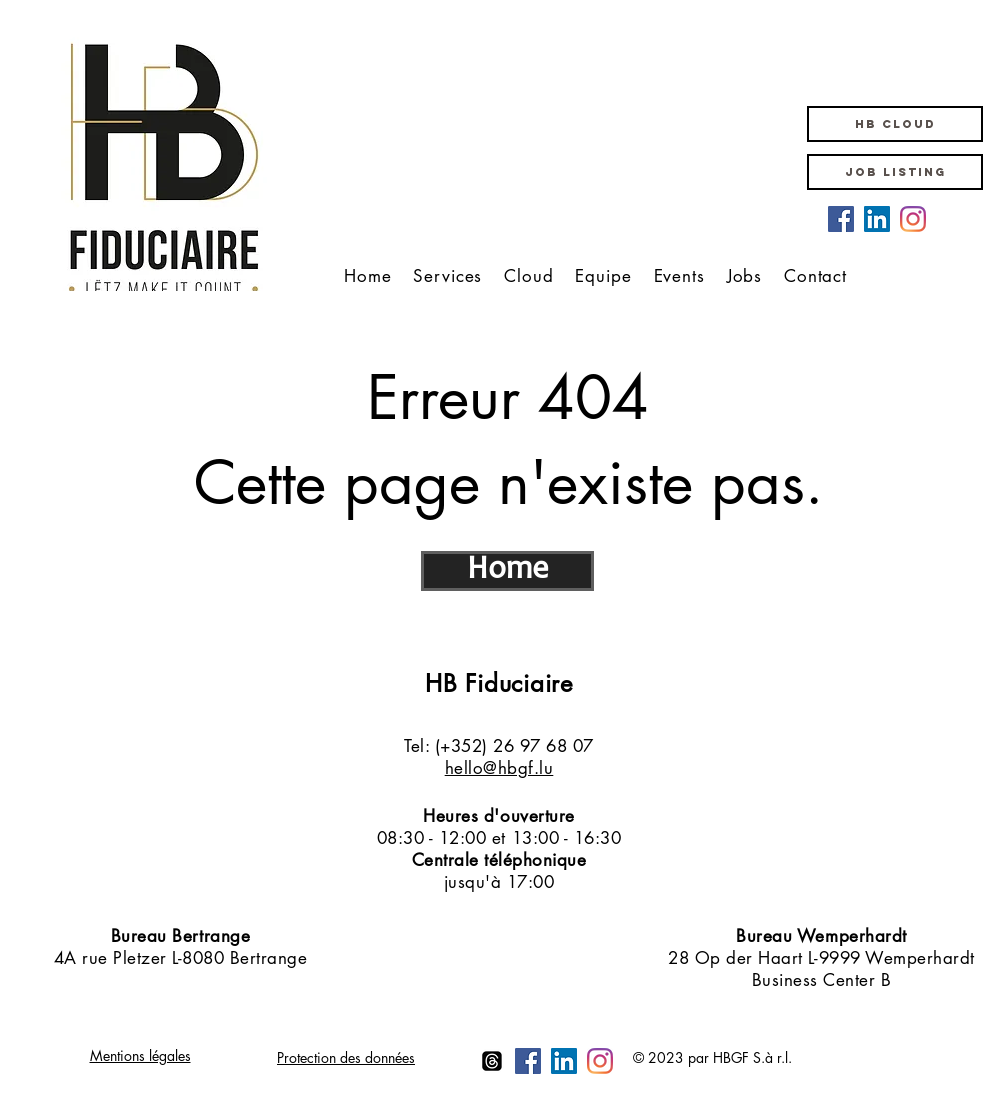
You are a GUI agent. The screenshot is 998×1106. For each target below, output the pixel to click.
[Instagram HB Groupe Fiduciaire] (913, 219)
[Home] (507, 571)
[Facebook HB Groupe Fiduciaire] (841, 219)
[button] (895, 124)
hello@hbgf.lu (499, 768)
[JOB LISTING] (895, 172)
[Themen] (492, 1061)
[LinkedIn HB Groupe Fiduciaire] (877, 219)
